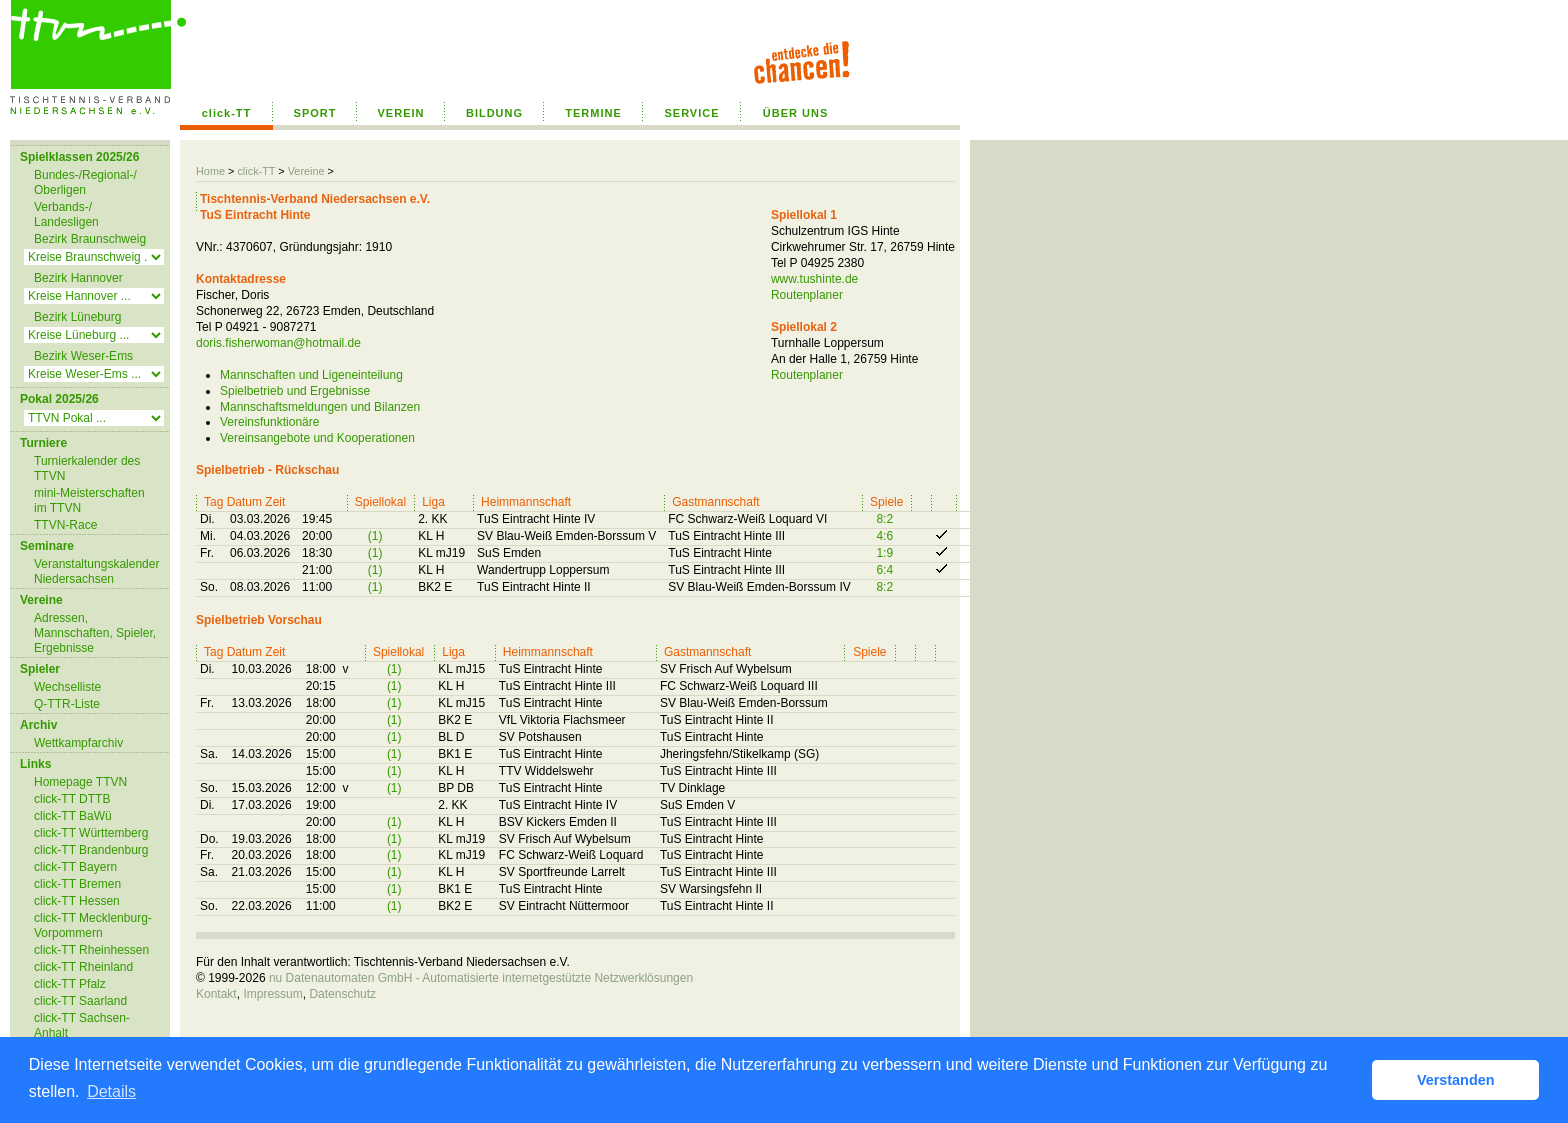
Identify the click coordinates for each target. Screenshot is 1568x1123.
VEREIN (401, 113)
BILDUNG (494, 113)
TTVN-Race (65, 525)
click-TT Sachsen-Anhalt (82, 1025)
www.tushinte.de (814, 279)
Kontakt (216, 994)
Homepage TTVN (80, 782)
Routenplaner (807, 295)
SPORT (315, 113)
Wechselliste (67, 687)
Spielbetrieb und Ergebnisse (295, 391)
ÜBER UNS (795, 113)
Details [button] (111, 1091)
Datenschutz (342, 994)
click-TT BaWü (73, 816)
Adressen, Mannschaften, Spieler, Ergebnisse (95, 633)
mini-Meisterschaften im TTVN (89, 500)
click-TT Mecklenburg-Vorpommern (93, 925)
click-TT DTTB (72, 799)
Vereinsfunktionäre (269, 422)
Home (210, 171)
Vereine (306, 171)
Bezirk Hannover (78, 278)
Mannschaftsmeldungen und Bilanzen (320, 407)
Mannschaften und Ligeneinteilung (311, 375)
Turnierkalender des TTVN (87, 468)
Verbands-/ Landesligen (66, 214)
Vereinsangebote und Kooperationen (317, 438)
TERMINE (593, 113)
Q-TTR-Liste (67, 704)
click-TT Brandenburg (91, 850)
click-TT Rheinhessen (91, 950)
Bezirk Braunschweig (90, 239)
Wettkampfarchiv (78, 743)
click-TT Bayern (75, 867)
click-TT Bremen (77, 884)
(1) (375, 536)
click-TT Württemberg (91, 833)
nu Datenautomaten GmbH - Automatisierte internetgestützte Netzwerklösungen (481, 978)
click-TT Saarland (80, 1001)
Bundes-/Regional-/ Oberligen (85, 182)
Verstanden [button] (1456, 1080)
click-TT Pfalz (70, 984)
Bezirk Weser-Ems (83, 356)
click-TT (227, 113)
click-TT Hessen (77, 901)
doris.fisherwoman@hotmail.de (278, 343)
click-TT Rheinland (83, 967)
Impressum (272, 994)
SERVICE (691, 113)
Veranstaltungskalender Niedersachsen (96, 571)
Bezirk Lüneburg (77, 317)
